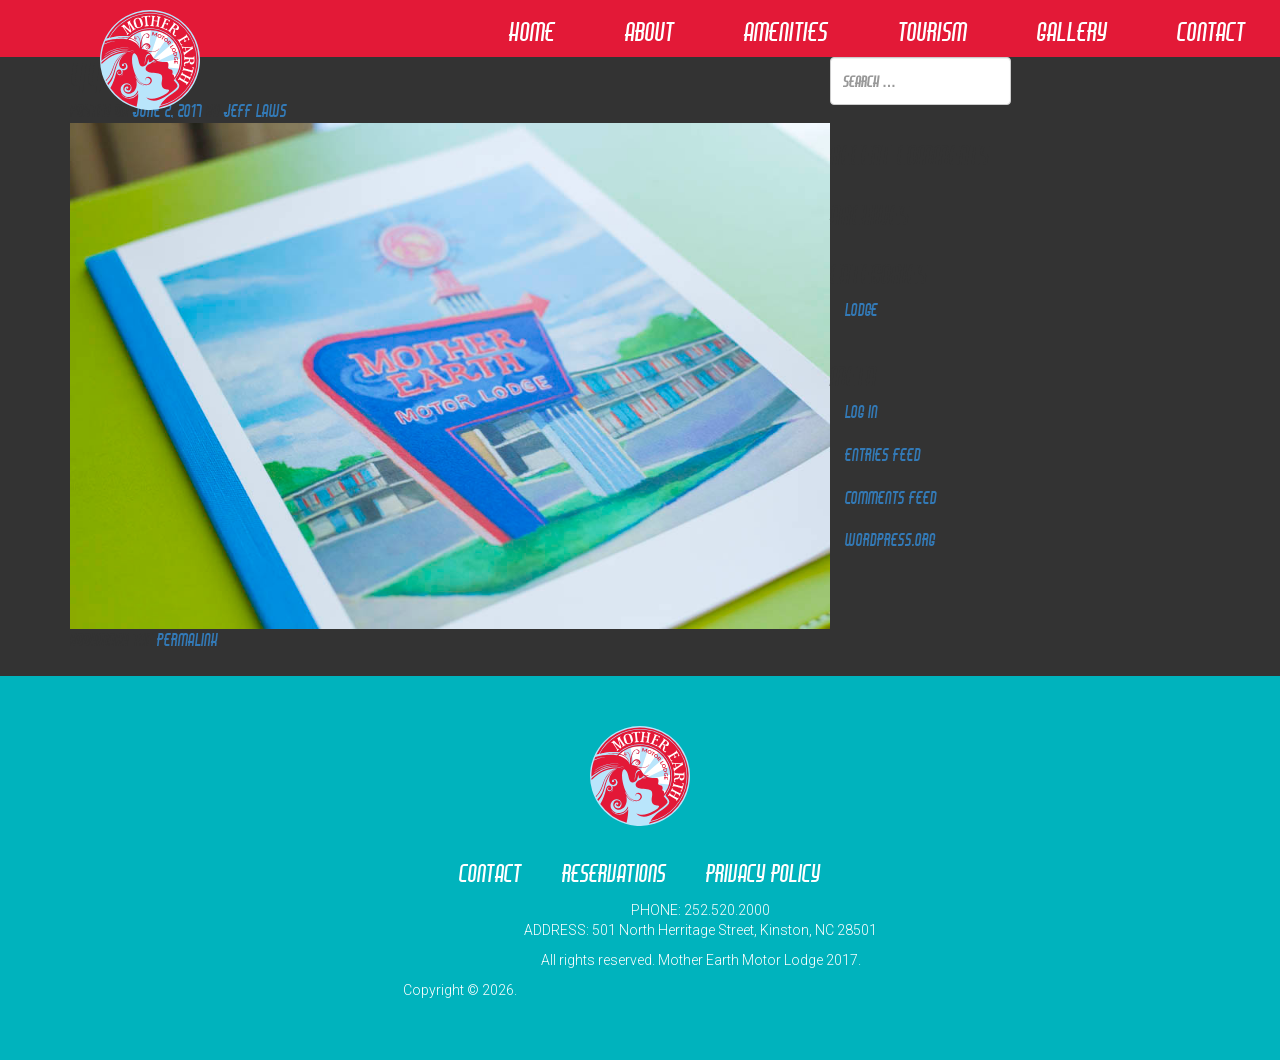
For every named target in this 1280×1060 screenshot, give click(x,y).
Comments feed (891, 497)
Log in (861, 411)
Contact (1211, 31)
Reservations (614, 873)
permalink (187, 639)
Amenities (786, 31)
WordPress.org (890, 539)
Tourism (932, 31)
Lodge (861, 309)
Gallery (1072, 31)
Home (532, 31)
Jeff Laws (255, 110)
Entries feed (883, 454)
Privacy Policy (763, 873)
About (649, 31)
